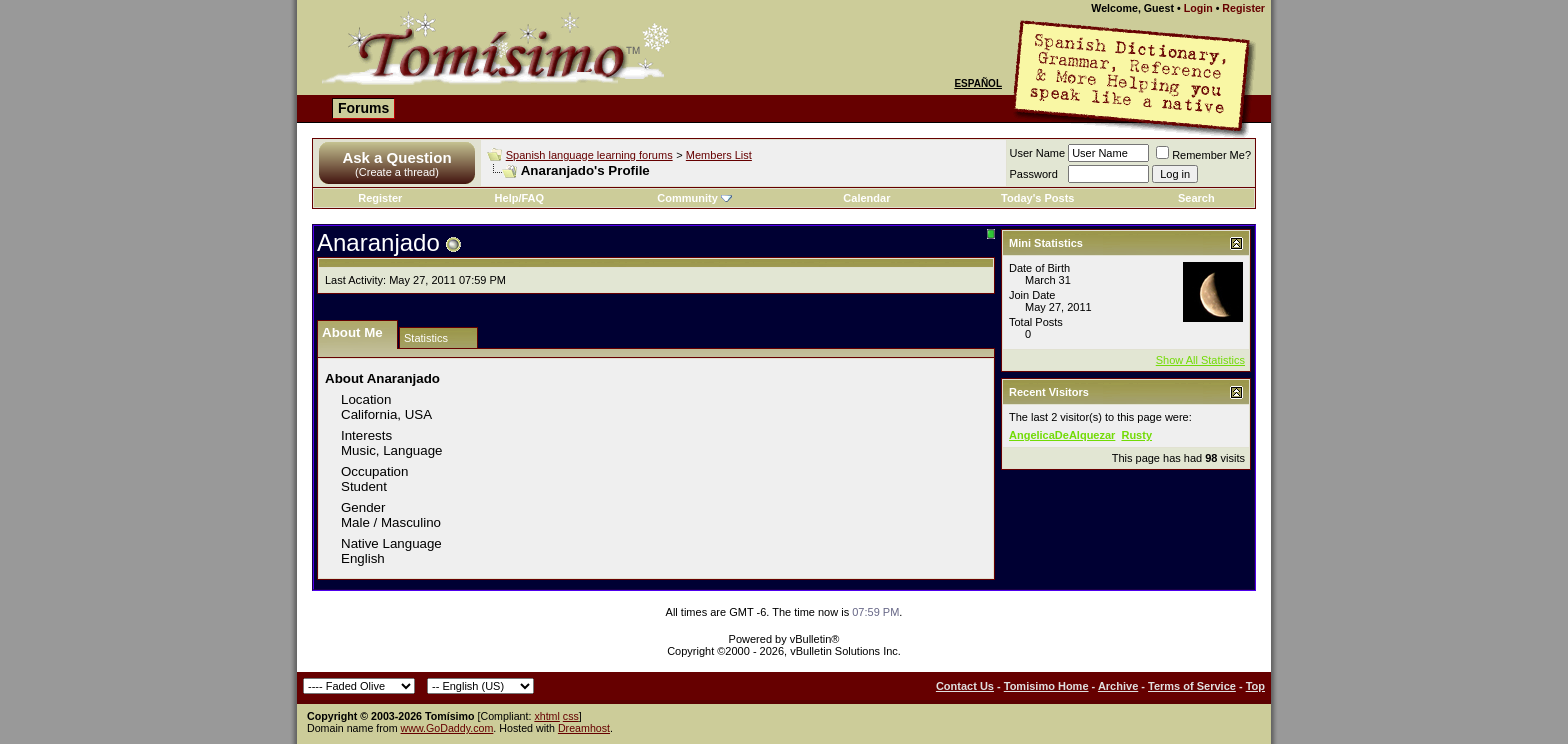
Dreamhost (584, 728)
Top (1255, 686)
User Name (1038, 153)
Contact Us (965, 686)
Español (978, 83)
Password (1034, 174)
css (571, 716)
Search (1196, 198)
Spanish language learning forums (589, 155)
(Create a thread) (397, 172)
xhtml (546, 716)
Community (694, 198)
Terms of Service (1192, 686)
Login (1198, 8)
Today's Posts (1037, 198)
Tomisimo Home (1046, 686)
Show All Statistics (1200, 360)
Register (1243, 8)
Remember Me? (1203, 155)
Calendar (866, 198)
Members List (719, 155)
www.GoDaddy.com (447, 728)
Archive (1118, 686)
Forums (363, 108)
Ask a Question (396, 157)
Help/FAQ (520, 198)
